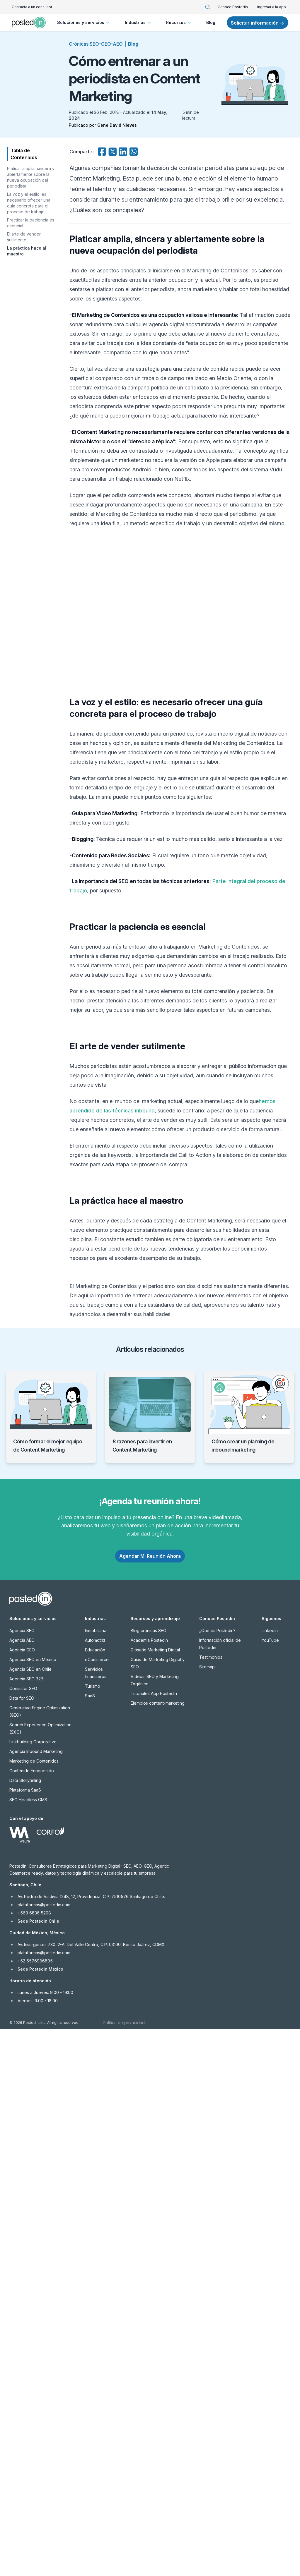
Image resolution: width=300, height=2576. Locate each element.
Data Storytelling (25, 2327)
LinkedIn (270, 2177)
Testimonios (210, 2203)
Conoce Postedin (233, 7)
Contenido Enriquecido (31, 2317)
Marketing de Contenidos (34, 2307)
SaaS (90, 2242)
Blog (210, 22)
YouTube (270, 2187)
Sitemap (207, 2213)
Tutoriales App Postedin (154, 2240)
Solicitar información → (257, 23)
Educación (95, 2196)
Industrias (138, 22)
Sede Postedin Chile (38, 2467)
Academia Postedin (149, 2187)
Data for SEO (21, 2244)
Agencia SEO (22, 2177)
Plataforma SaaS (25, 2336)
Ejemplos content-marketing (158, 2249)
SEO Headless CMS (28, 2346)
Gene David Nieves (117, 125)
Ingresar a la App (271, 7)
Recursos (179, 22)
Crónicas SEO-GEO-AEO (96, 44)
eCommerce (97, 2206)
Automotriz (95, 2187)
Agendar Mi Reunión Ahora (150, 2103)
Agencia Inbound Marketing (36, 2298)
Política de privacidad (124, 2569)
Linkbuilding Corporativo (33, 2288)
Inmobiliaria (95, 2177)
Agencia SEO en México (32, 2206)
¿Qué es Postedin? (217, 2177)
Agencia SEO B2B (26, 2225)
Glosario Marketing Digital (155, 2196)
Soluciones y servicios (84, 22)
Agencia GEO (22, 2196)
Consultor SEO (23, 2235)
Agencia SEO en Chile (30, 2215)
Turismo (92, 2232)
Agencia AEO (22, 2187)
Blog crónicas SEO (148, 2177)
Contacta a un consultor (32, 7)
